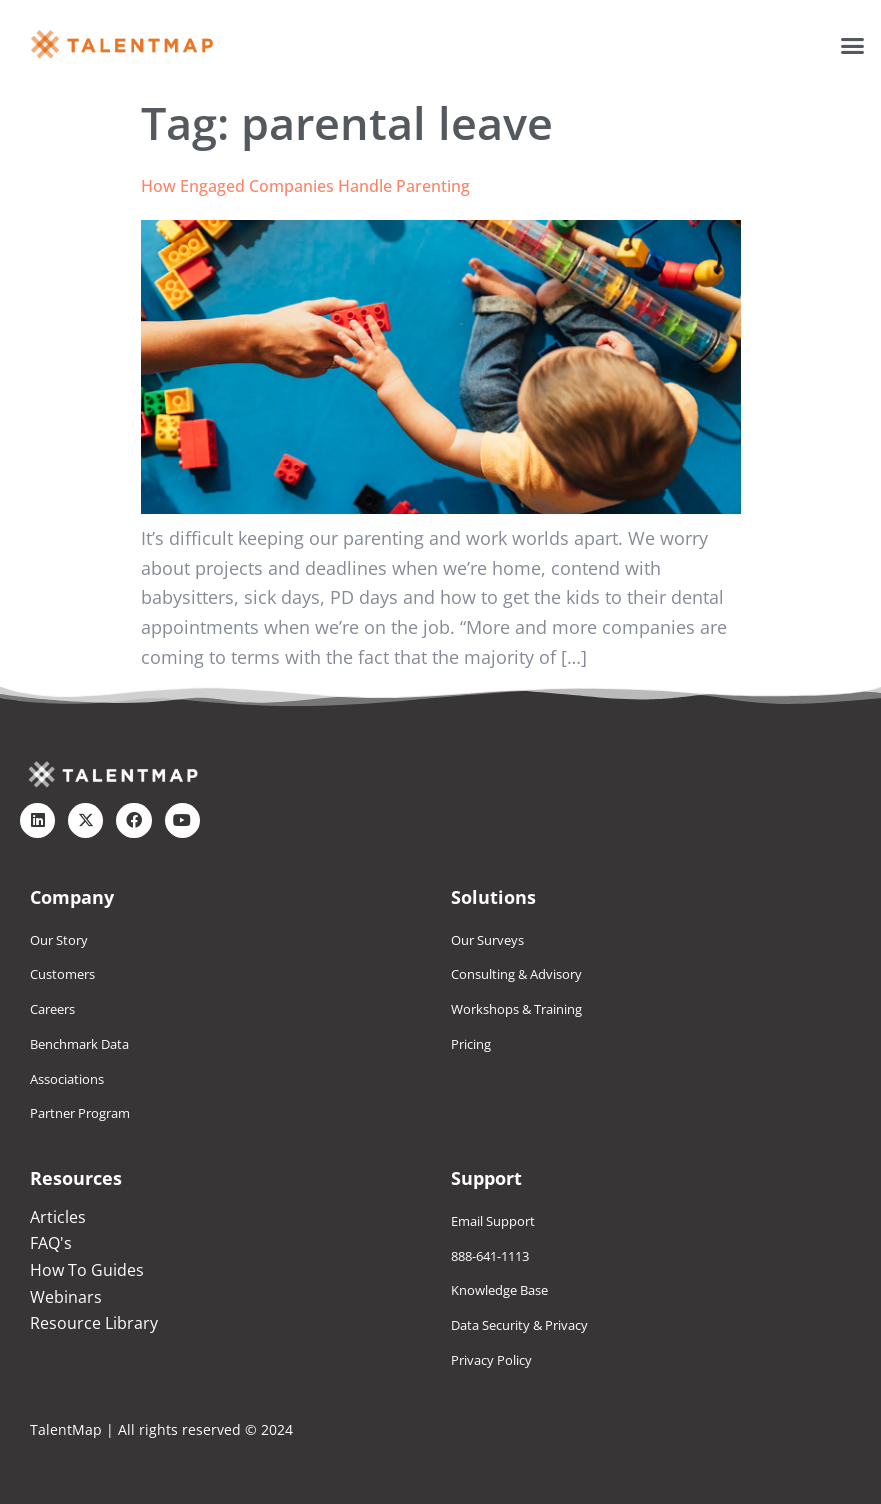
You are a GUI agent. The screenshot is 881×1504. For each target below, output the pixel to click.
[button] (853, 45)
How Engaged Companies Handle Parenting (305, 186)
